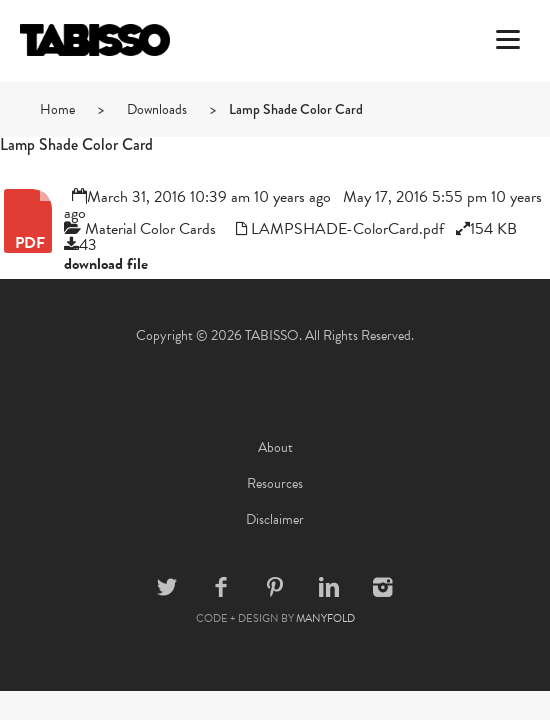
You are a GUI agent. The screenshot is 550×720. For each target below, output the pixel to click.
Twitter (167, 587)
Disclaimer (275, 519)
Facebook (221, 587)
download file (106, 264)
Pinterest (275, 587)
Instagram (383, 587)
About (275, 447)
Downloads (157, 109)
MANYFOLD (325, 618)
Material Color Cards (150, 229)
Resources (275, 483)
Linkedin (329, 587)
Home (57, 109)
